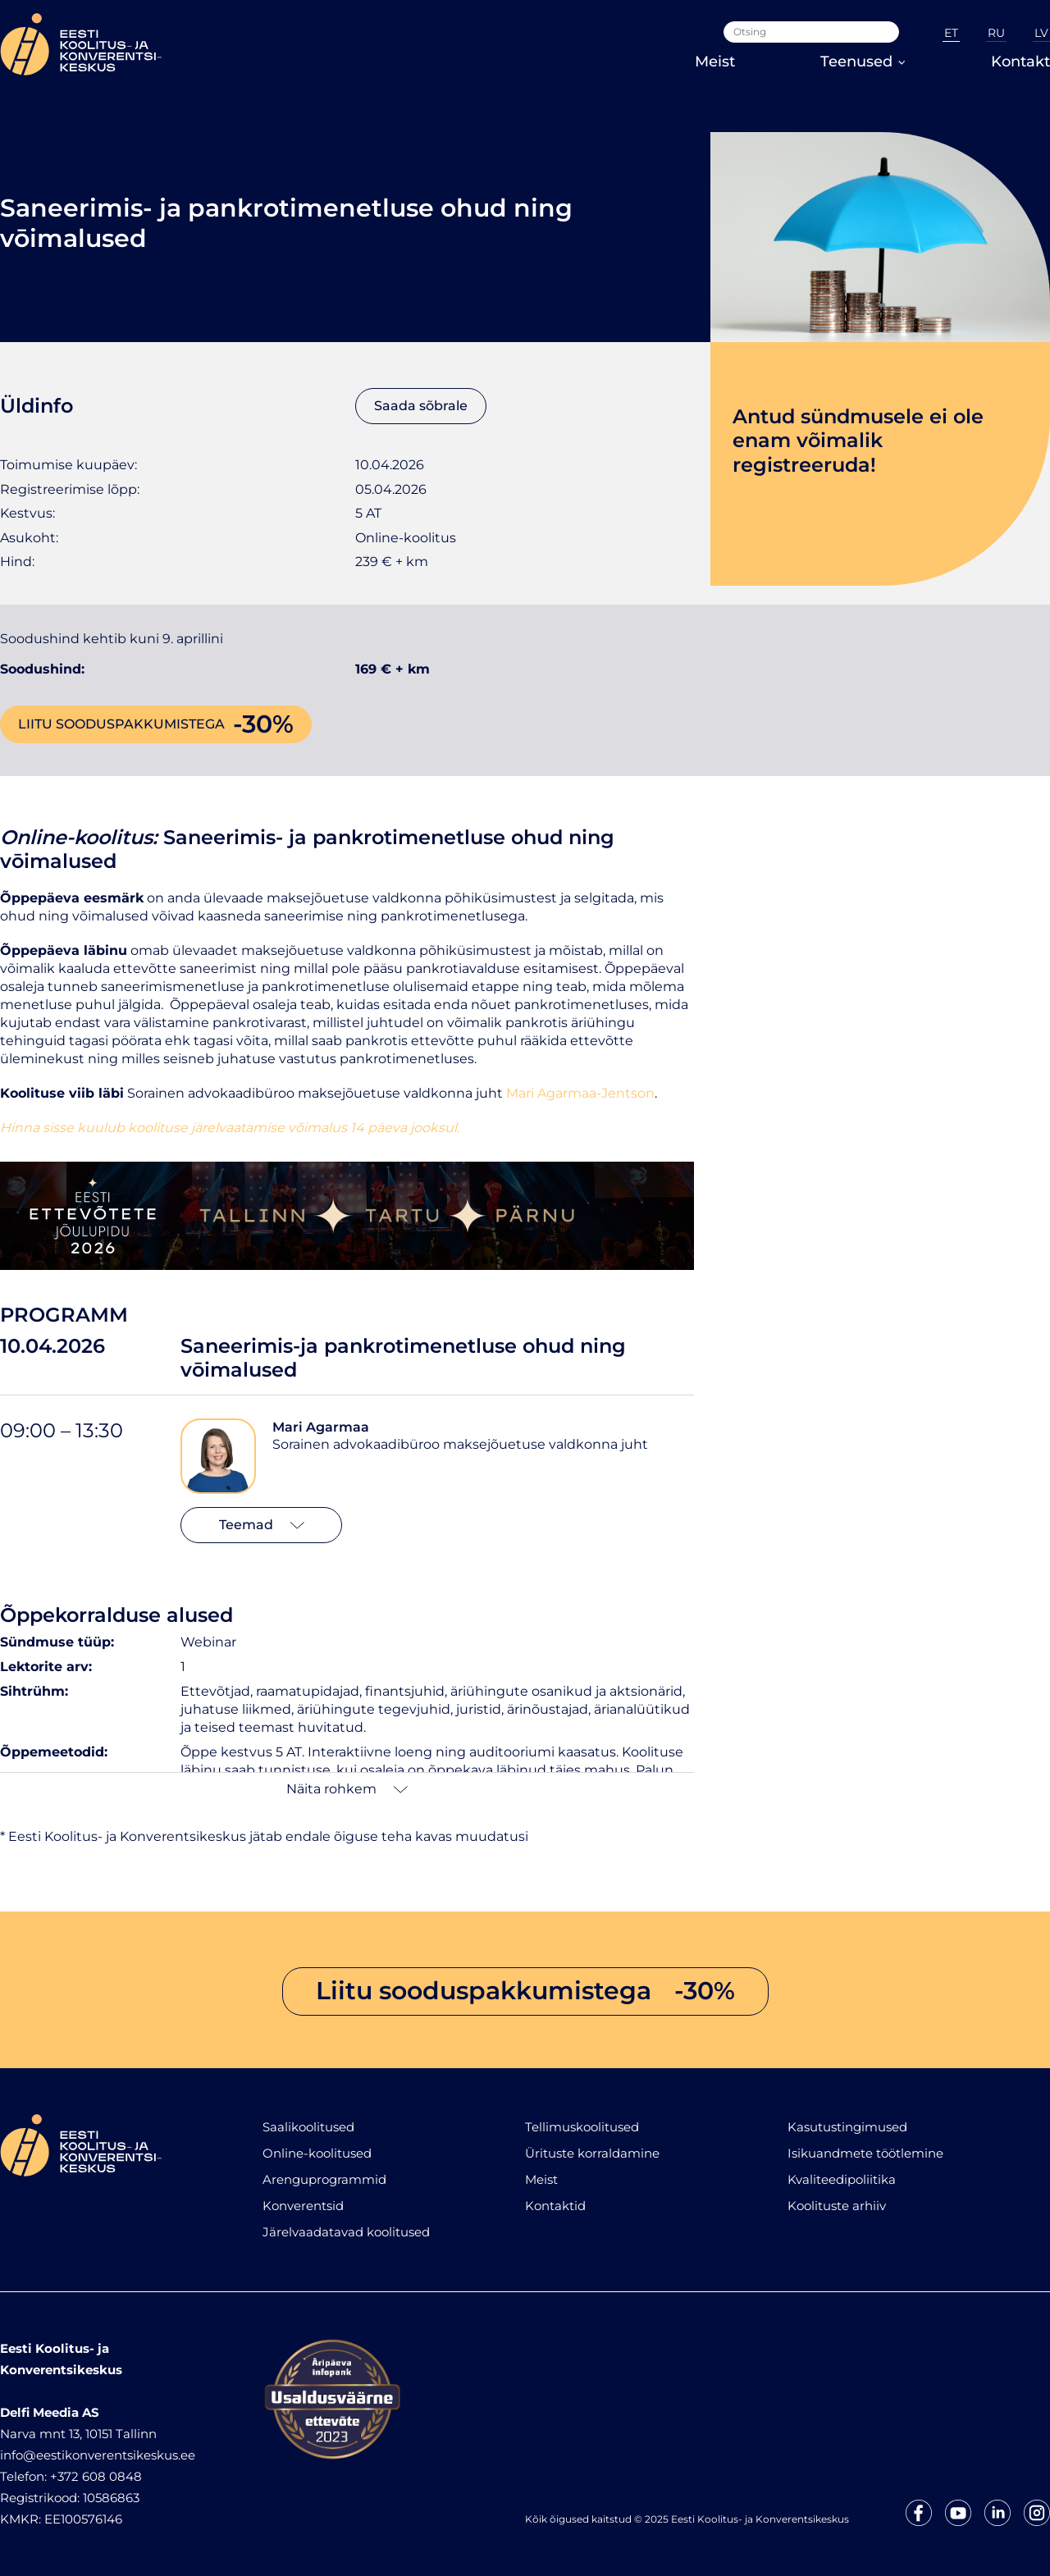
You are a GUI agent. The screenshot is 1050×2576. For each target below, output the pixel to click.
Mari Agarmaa (320, 1427)
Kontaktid (555, 2205)
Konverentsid (303, 2205)
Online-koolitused (317, 2153)
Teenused (863, 62)
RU (996, 32)
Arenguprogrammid (324, 2179)
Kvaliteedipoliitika (842, 2179)
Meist (715, 62)
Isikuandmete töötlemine (865, 2153)
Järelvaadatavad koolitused (346, 2232)
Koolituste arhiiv (837, 2205)
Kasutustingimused (847, 2127)
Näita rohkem (347, 1789)
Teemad (261, 1524)
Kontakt (1020, 62)
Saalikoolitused (308, 2127)
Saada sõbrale (421, 405)
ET (951, 32)
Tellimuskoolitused (582, 2127)
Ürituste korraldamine (592, 2153)
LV (1041, 32)
